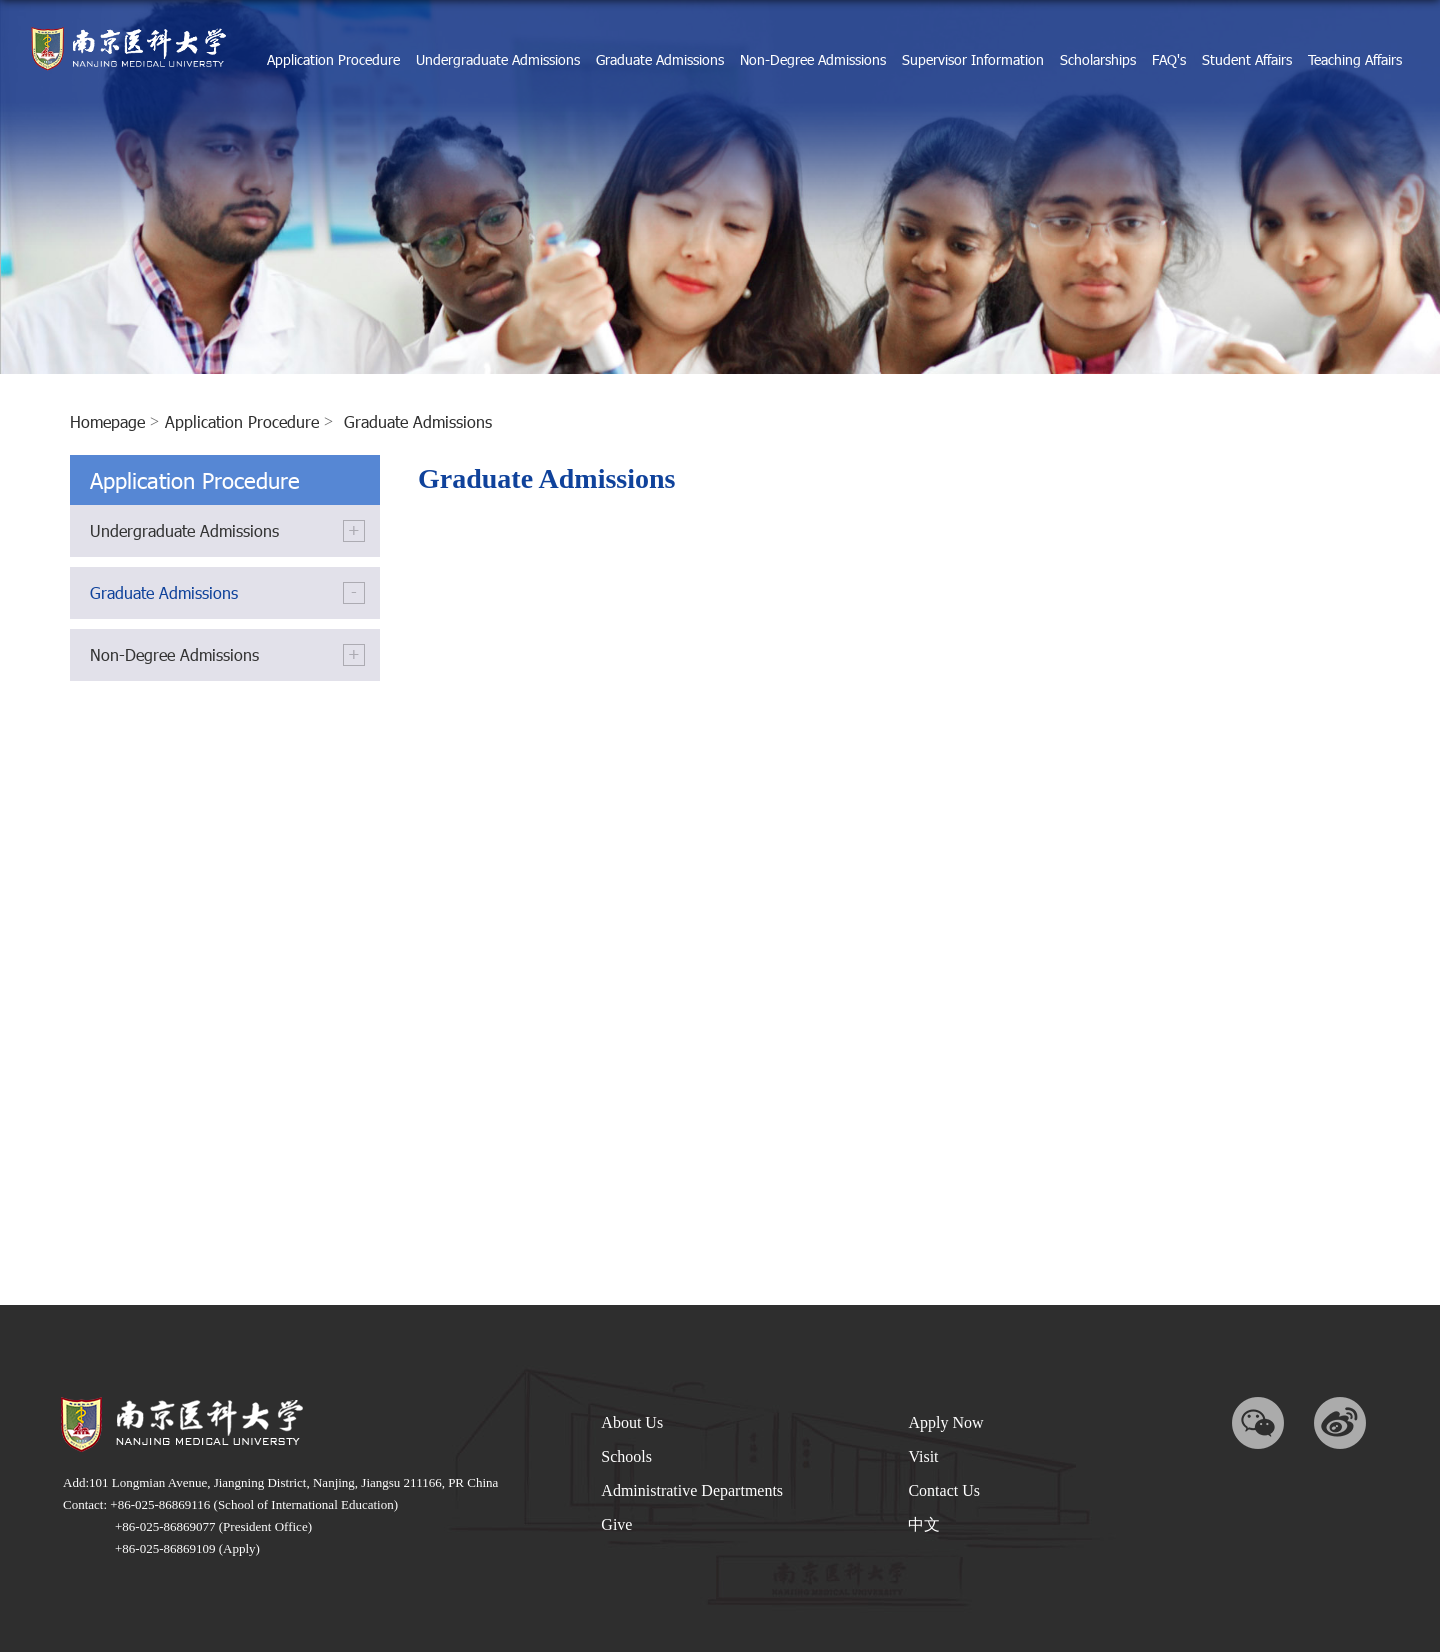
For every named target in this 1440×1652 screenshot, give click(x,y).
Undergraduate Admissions (498, 59)
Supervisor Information (973, 59)
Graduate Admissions (660, 59)
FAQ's (1169, 59)
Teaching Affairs (1355, 59)
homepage (107, 421)
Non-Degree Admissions (813, 59)
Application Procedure (333, 59)
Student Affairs (1247, 59)
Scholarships (1098, 59)
